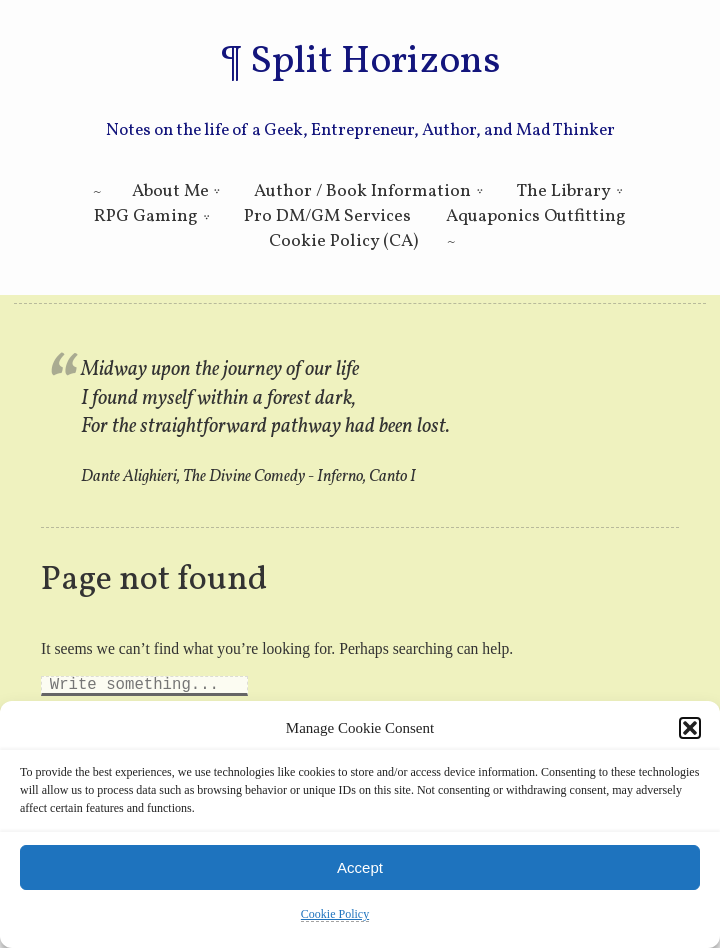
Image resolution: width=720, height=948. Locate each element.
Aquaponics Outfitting (536, 216)
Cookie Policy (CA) (343, 241)
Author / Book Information (362, 191)
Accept (360, 867)
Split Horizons (375, 62)
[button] (690, 728)
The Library (564, 191)
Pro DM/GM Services (327, 216)
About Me (170, 191)
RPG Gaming (146, 216)
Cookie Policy (335, 914)
